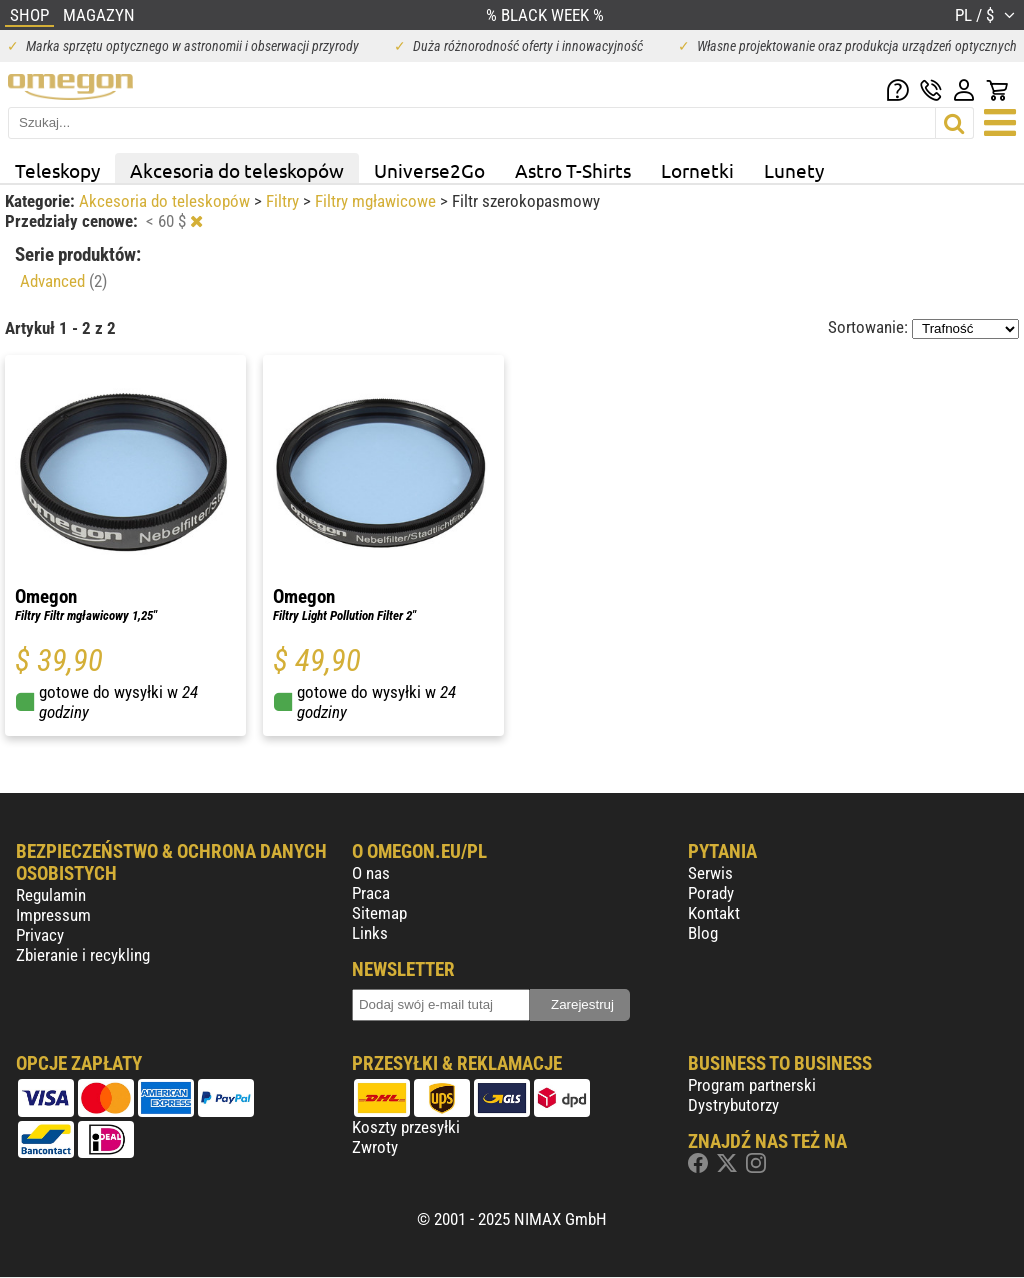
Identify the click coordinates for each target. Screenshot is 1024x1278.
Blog (703, 933)
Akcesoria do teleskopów (237, 170)
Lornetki (697, 170)
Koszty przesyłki (406, 1127)
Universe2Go (429, 170)
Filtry (284, 201)
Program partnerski (752, 1085)
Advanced (63, 281)
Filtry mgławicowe (377, 201)
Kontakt (714, 913)
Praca (371, 893)
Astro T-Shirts (573, 170)
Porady (711, 893)
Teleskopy (57, 170)
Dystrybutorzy (733, 1105)
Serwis (710, 873)
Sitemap (379, 913)
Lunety (794, 170)
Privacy (40, 935)
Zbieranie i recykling (83, 955)
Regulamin (51, 895)
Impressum (53, 915)
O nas (371, 873)
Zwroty (375, 1147)
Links (370, 933)
